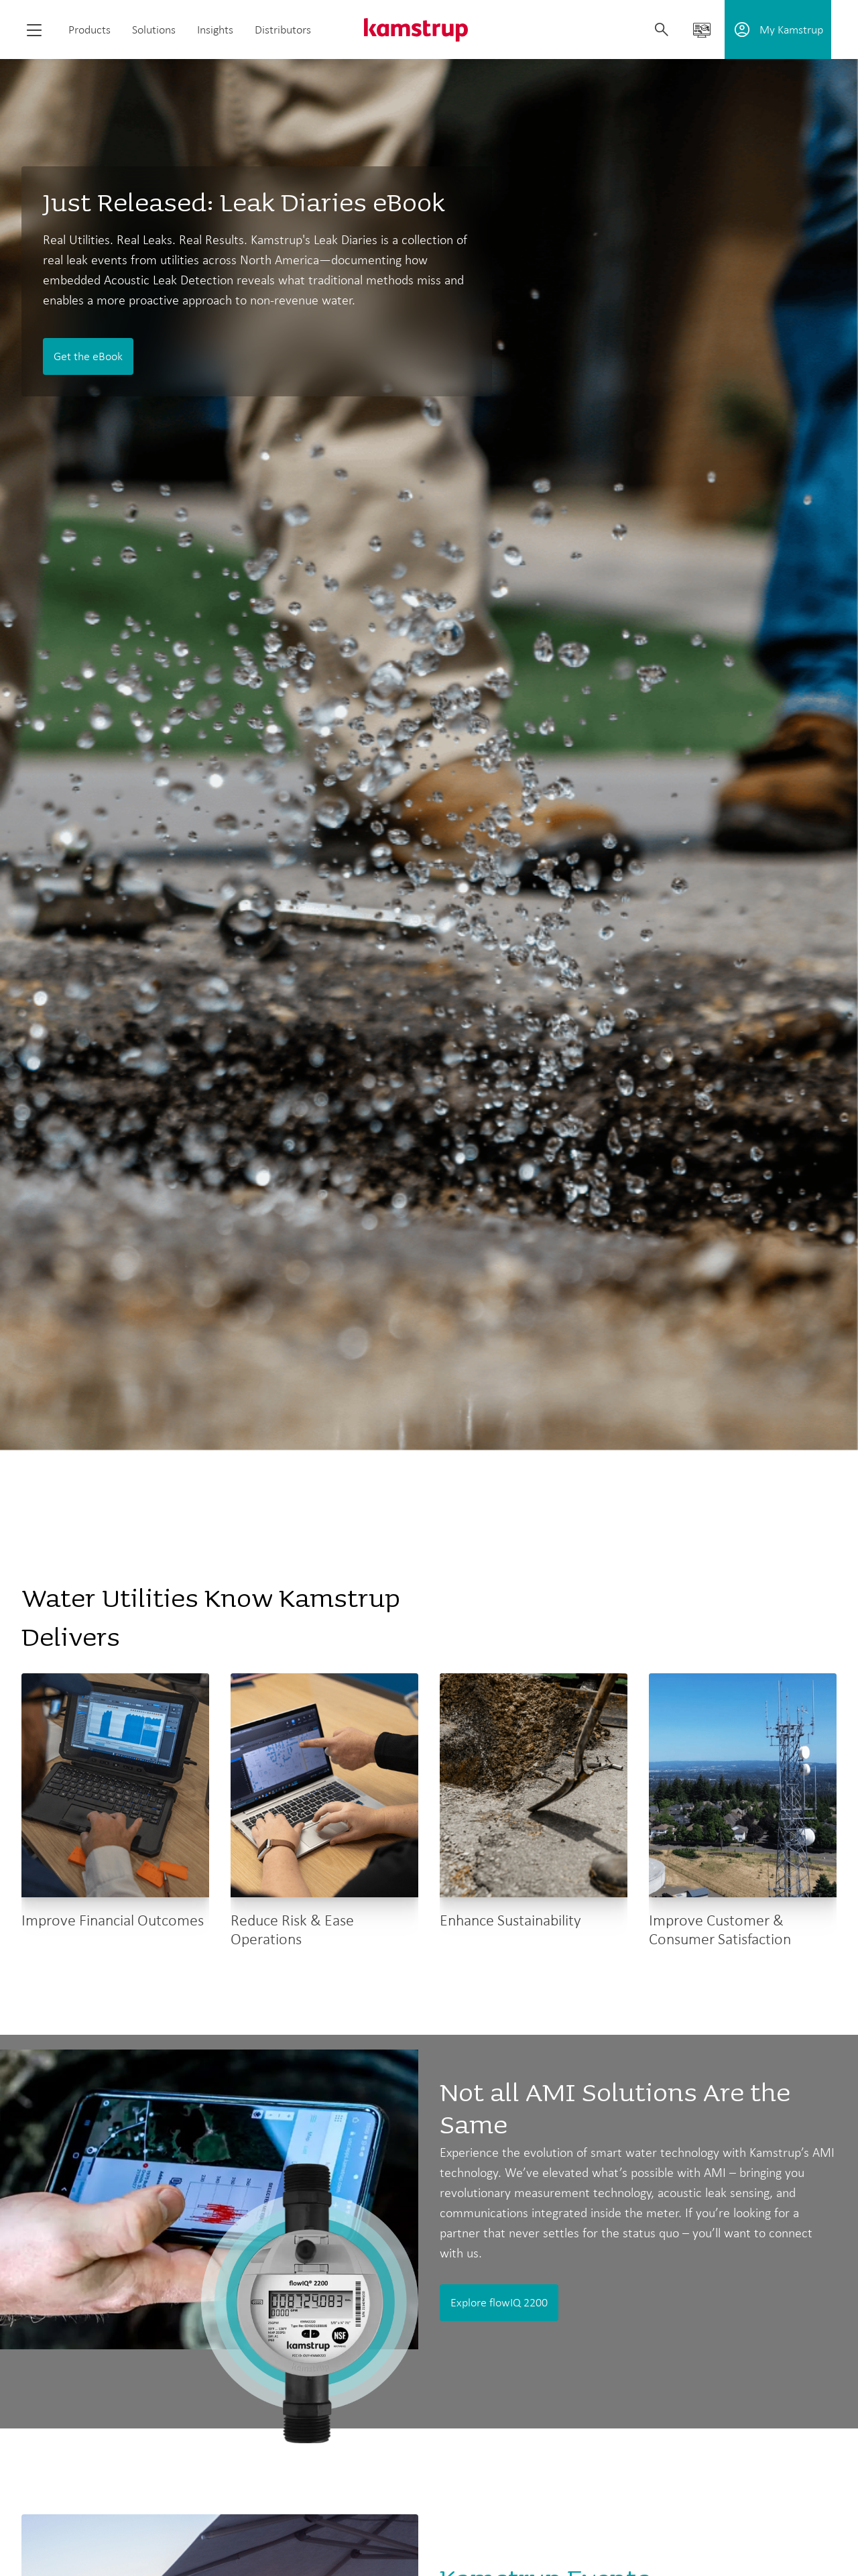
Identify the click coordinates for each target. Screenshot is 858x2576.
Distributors (283, 29)
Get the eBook (88, 356)
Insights (215, 29)
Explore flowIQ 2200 (499, 2302)
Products (89, 29)
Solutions (154, 29)
